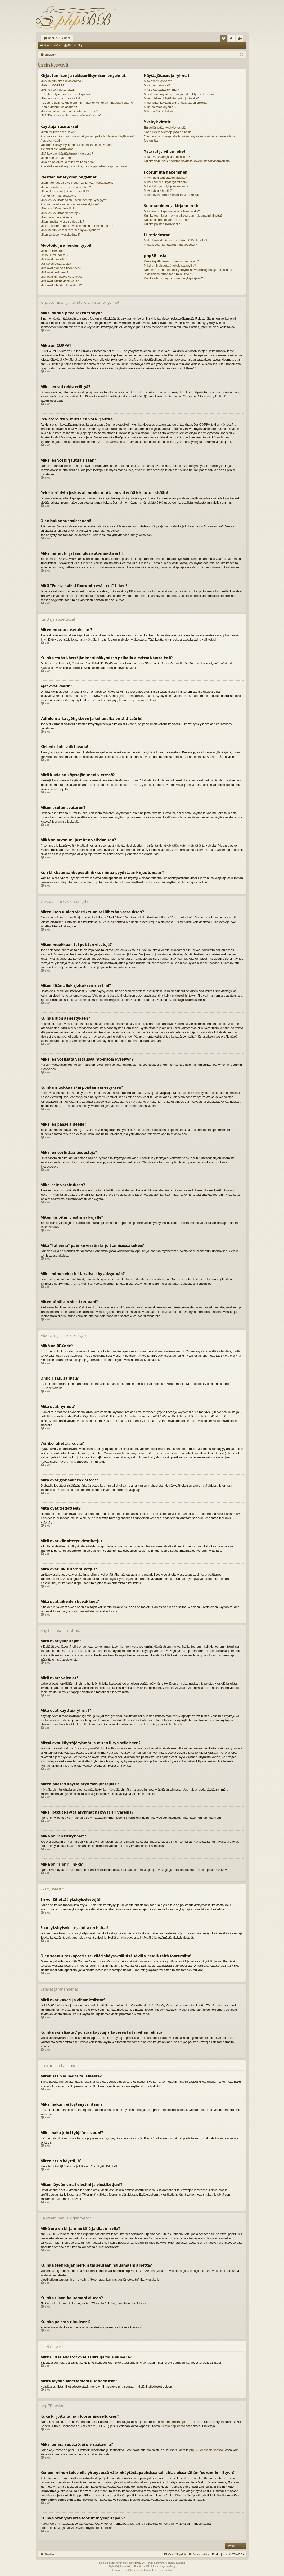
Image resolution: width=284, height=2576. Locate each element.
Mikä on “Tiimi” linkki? (158, 111)
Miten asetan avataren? (57, 158)
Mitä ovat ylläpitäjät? (158, 81)
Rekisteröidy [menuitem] (240, 39)
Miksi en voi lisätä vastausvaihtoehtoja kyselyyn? (74, 200)
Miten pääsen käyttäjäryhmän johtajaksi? (172, 98)
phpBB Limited (192, 2422)
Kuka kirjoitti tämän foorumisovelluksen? (171, 261)
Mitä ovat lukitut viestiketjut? (60, 281)
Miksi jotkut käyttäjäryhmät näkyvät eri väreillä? (176, 102)
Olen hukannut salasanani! (59, 107)
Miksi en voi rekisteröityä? (58, 89)
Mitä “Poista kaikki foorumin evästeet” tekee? (71, 115)
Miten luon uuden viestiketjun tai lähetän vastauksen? (77, 182)
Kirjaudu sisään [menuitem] (232, 39)
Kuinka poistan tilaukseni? (162, 224)
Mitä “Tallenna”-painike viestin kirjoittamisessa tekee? (77, 225)
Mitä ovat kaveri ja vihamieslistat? (167, 157)
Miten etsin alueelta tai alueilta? (165, 177)
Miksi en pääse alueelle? (57, 208)
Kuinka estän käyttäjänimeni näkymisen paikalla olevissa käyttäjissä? (88, 136)
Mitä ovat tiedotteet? (54, 272)
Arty (128, 2566)
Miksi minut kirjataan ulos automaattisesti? (69, 111)
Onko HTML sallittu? (54, 255)
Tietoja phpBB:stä (173, 2426)
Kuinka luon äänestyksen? (59, 195)
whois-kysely (129, 2482)
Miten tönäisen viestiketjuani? (61, 234)
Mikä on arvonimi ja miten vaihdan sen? (68, 162)
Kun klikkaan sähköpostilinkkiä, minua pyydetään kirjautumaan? (84, 166)
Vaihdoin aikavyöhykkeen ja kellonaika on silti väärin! (77, 145)
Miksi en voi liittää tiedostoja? (60, 213)
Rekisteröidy (75, 45)
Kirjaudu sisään (52, 45)
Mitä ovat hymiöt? (53, 259)
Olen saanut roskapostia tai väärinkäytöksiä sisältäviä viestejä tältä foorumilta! (189, 138)
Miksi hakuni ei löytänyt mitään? (166, 182)
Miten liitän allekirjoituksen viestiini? (65, 191)
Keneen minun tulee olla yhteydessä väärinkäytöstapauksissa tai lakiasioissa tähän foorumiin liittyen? (188, 272)
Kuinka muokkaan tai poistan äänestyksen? (70, 204)
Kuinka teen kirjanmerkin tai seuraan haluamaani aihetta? (183, 215)
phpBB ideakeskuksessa (206, 2450)
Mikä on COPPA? (52, 85)
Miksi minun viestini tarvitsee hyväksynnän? (70, 230)
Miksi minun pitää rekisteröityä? (62, 81)
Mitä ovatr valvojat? (157, 85)
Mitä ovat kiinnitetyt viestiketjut (61, 276)
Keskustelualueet (59, 38)
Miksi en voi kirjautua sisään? (61, 98)
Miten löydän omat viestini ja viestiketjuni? (172, 194)
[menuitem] (223, 38)
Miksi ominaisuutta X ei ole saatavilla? (170, 265)
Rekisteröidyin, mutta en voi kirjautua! (66, 94)
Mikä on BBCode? (53, 251)
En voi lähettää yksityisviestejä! (165, 127)
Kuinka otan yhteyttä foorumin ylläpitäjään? (173, 278)
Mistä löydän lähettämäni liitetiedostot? (170, 244)
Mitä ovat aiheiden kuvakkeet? (61, 285)
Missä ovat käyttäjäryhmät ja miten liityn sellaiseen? (179, 94)
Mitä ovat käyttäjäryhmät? (161, 89)
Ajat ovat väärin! (52, 140)
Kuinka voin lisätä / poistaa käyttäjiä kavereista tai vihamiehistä (187, 161)
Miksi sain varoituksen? (56, 217)
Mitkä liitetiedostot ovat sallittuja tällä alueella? (175, 240)
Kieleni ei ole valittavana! (57, 149)
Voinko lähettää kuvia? (56, 263)
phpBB (215, 756)
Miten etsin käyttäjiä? (158, 190)
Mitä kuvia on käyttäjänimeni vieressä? (67, 153)
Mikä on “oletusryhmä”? (160, 107)
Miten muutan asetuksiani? (59, 132)
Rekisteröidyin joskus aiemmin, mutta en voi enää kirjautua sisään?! (87, 102)
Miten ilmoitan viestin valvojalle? (62, 221)
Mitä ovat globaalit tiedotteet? (61, 268)
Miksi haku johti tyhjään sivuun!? (166, 186)
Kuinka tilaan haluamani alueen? (166, 220)
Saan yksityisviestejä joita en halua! (168, 132)
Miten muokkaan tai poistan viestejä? (66, 187)
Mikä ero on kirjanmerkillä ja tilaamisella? (172, 211)
